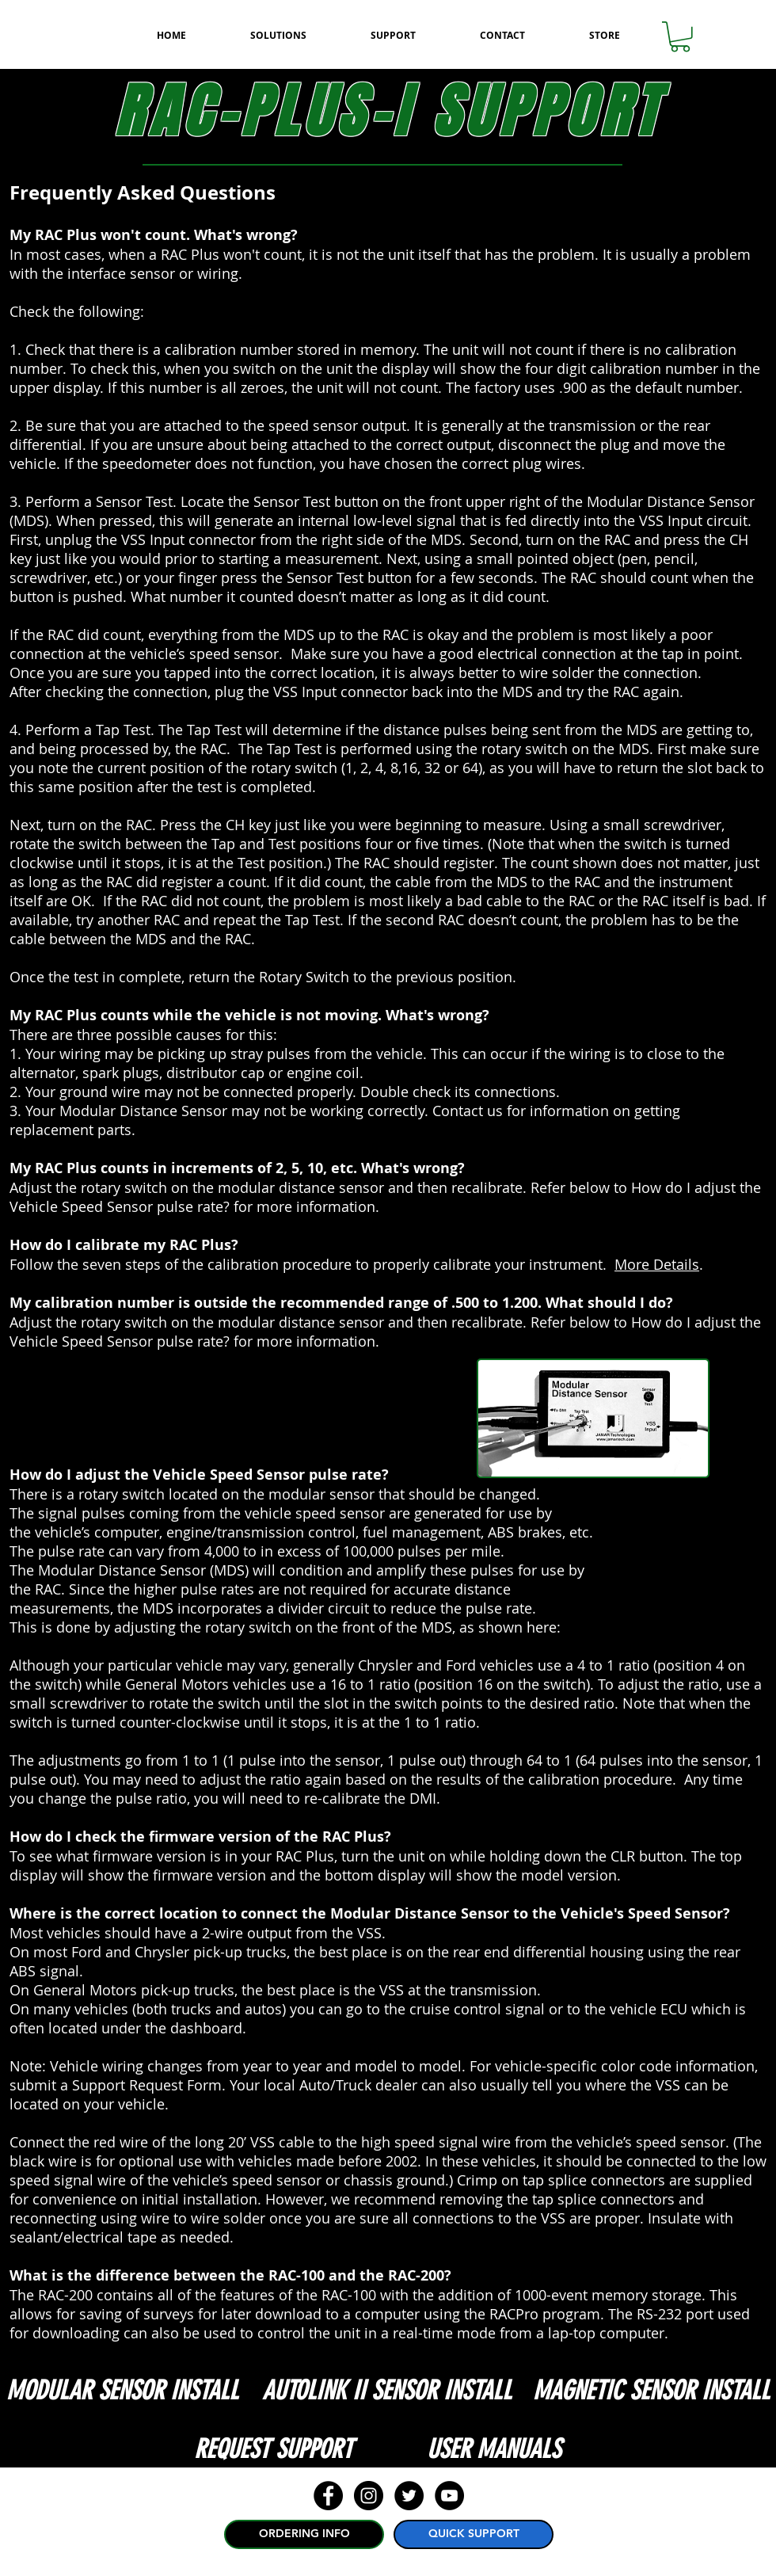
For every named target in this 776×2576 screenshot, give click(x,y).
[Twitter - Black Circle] (409, 2495)
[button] (680, 36)
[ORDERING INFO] (304, 2534)
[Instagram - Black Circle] (368, 2495)
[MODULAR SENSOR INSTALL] (122, 2390)
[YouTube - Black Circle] (449, 2495)
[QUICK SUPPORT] (473, 2534)
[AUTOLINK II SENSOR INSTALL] (387, 2390)
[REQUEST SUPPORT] (273, 2449)
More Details (656, 1264)
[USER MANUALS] (493, 2449)
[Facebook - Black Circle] (328, 2495)
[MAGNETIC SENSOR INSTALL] (650, 2390)
